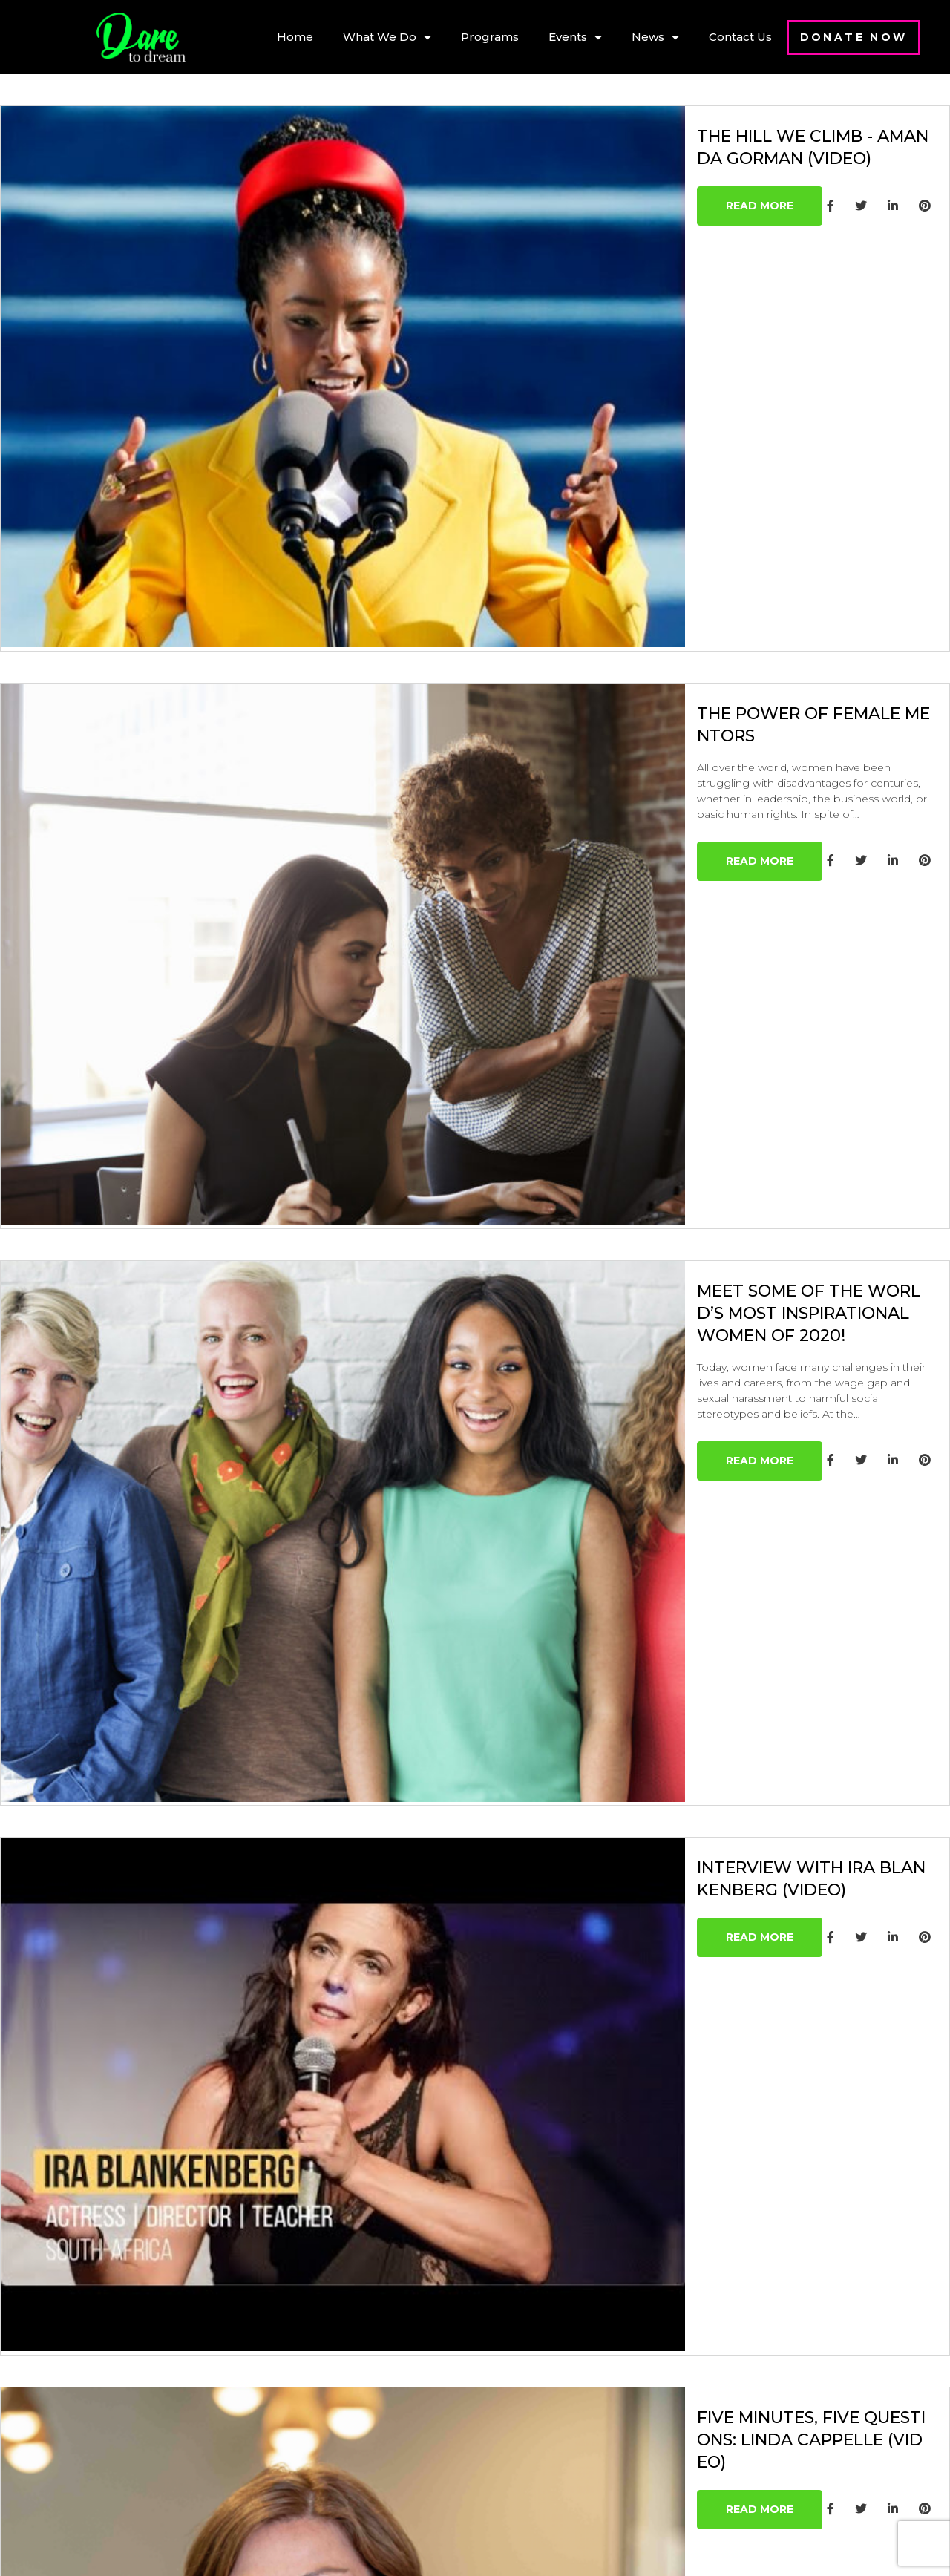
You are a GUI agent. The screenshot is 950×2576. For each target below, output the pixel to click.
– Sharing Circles (378, 2345)
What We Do (387, 37)
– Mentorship (368, 2363)
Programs (490, 37)
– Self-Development (388, 2416)
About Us (355, 2309)
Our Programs (371, 2327)
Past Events (363, 2434)
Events (575, 37)
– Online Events (375, 2380)
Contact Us (740, 37)
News (655, 37)
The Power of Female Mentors (639, 525)
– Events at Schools (386, 2398)
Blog (341, 2452)
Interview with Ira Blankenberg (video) (690, 1305)
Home (295, 37)
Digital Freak (581, 2547)
